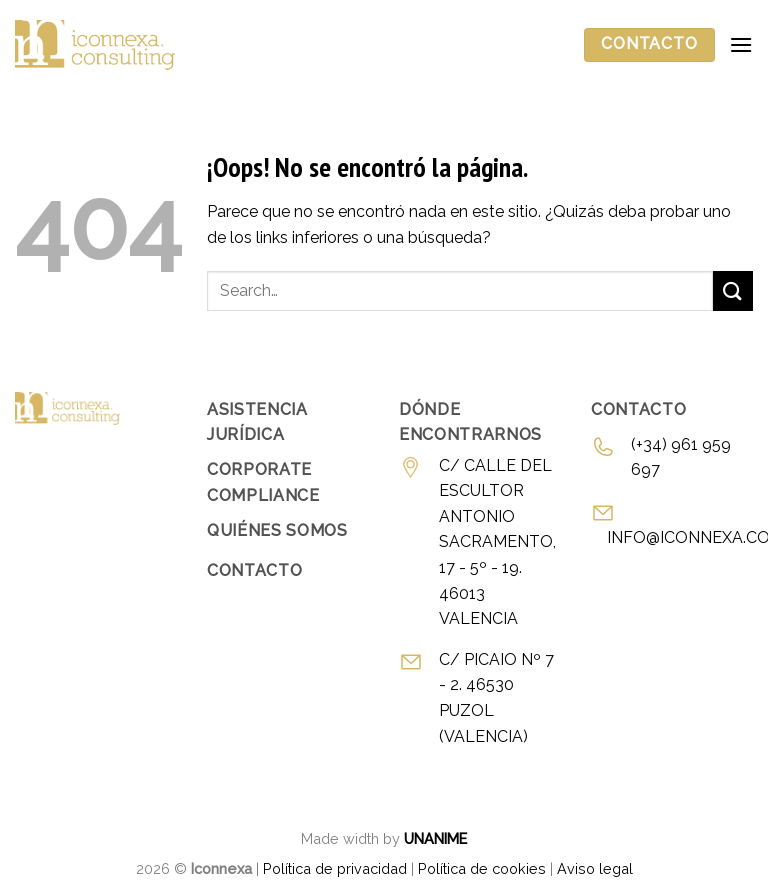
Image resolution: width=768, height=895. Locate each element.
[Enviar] (733, 290)
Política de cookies (482, 868)
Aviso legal (595, 868)
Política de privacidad (335, 868)
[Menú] (741, 44)
